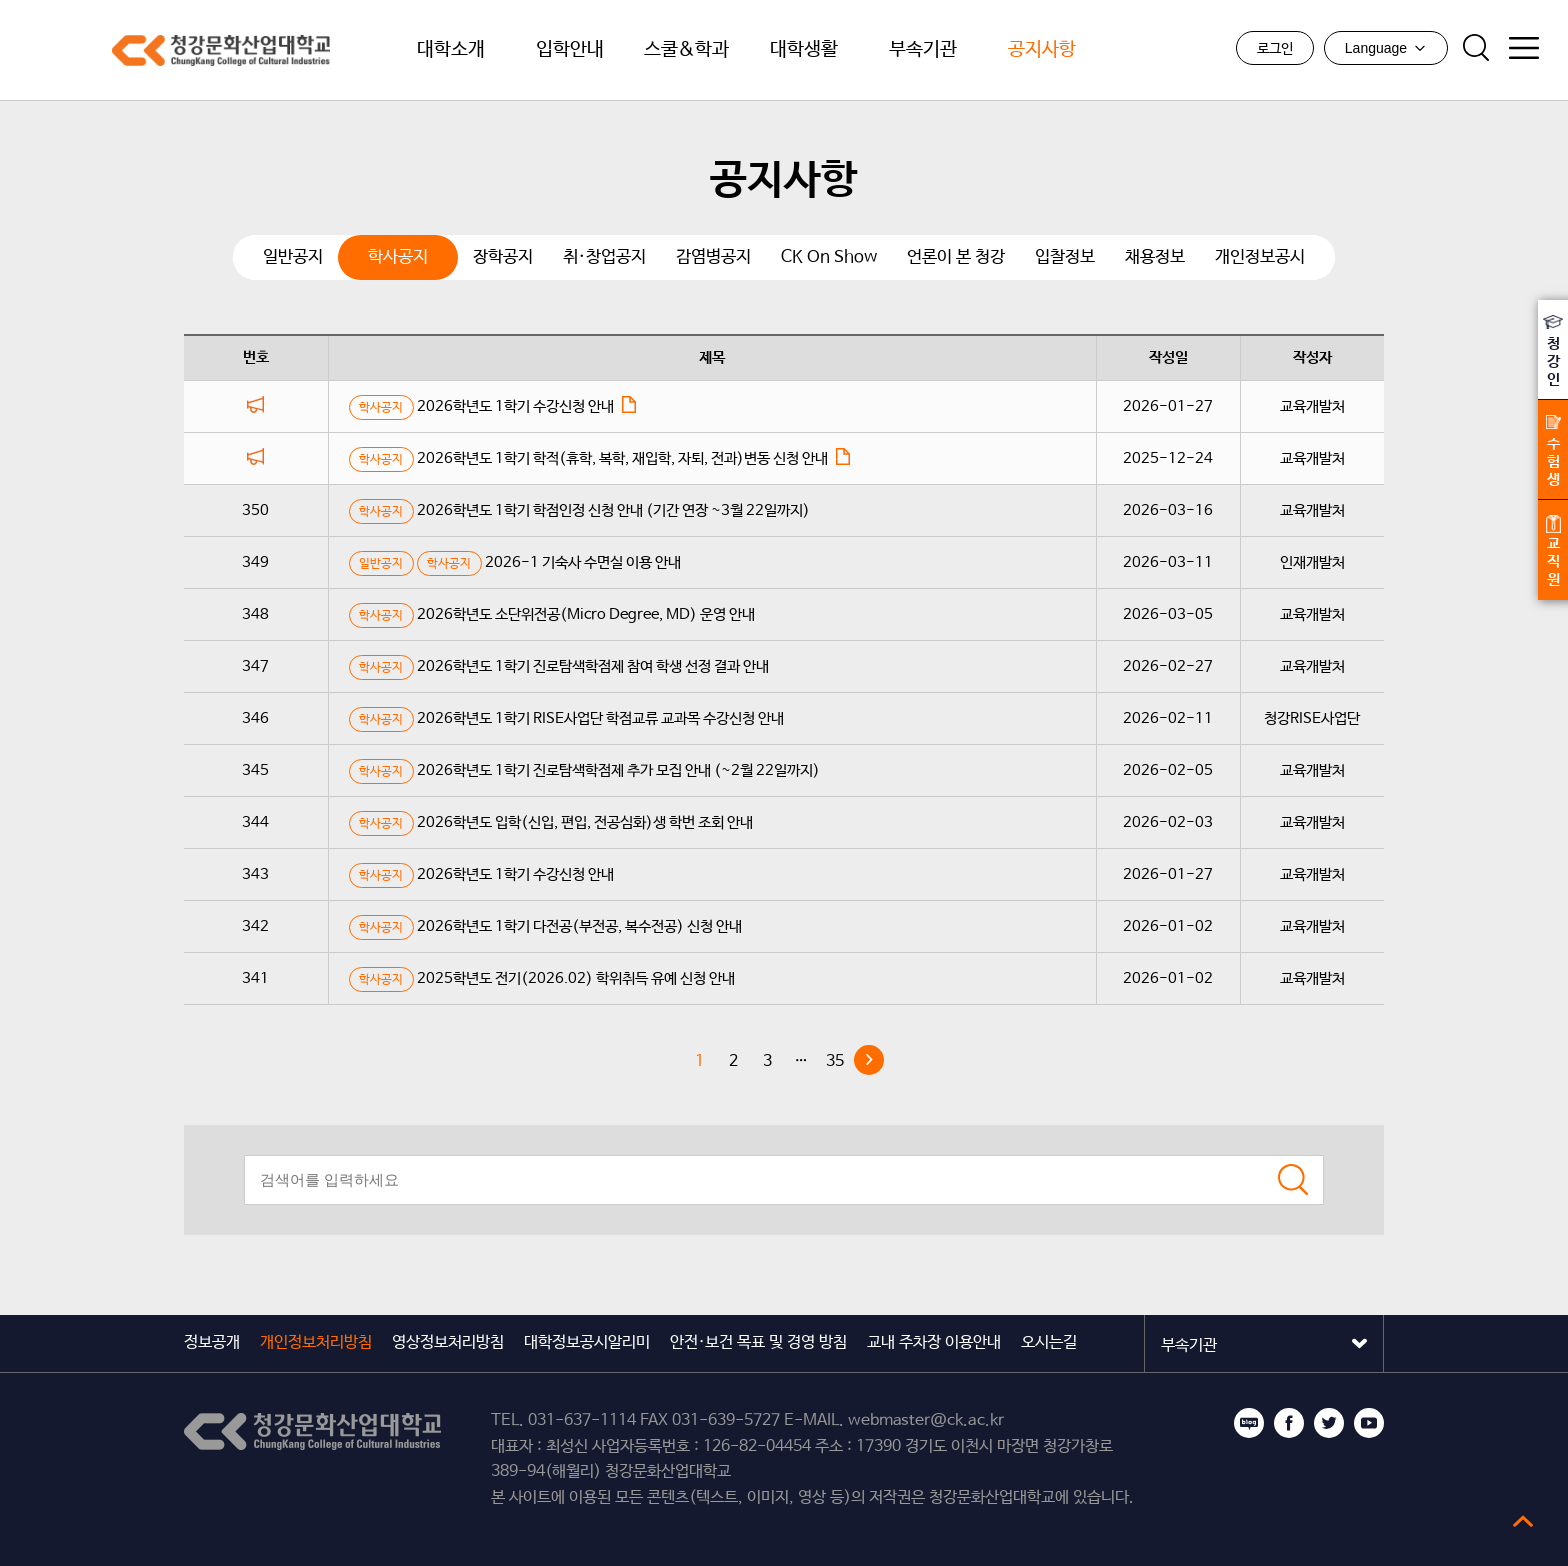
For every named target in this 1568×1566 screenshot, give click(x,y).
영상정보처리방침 (448, 1338)
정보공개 (212, 1338)
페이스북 (1289, 1419)
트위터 (1329, 1419)
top (1523, 1521)
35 (835, 1057)
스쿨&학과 (686, 50)
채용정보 (1155, 253)
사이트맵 (1523, 49)
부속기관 (923, 50)
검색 (1475, 49)
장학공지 (503, 253)
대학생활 (804, 50)
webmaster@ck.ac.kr (926, 1416)
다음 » (869, 1056)
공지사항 (1042, 50)
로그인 (1274, 50)
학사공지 (398, 253)
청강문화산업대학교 (149, 50)
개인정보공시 (1260, 253)
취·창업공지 (604, 253)
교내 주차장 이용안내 (934, 1338)
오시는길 (1049, 1338)
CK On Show (829, 253)
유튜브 (1369, 1419)
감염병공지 (713, 253)
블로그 (1249, 1419)
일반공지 (293, 253)
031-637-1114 (582, 1416)
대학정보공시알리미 (587, 1338)
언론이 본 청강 (956, 253)
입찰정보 (1065, 253)
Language (1385, 49)
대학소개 (451, 50)
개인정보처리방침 (316, 1338)
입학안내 (570, 50)
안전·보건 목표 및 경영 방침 (758, 1338)
